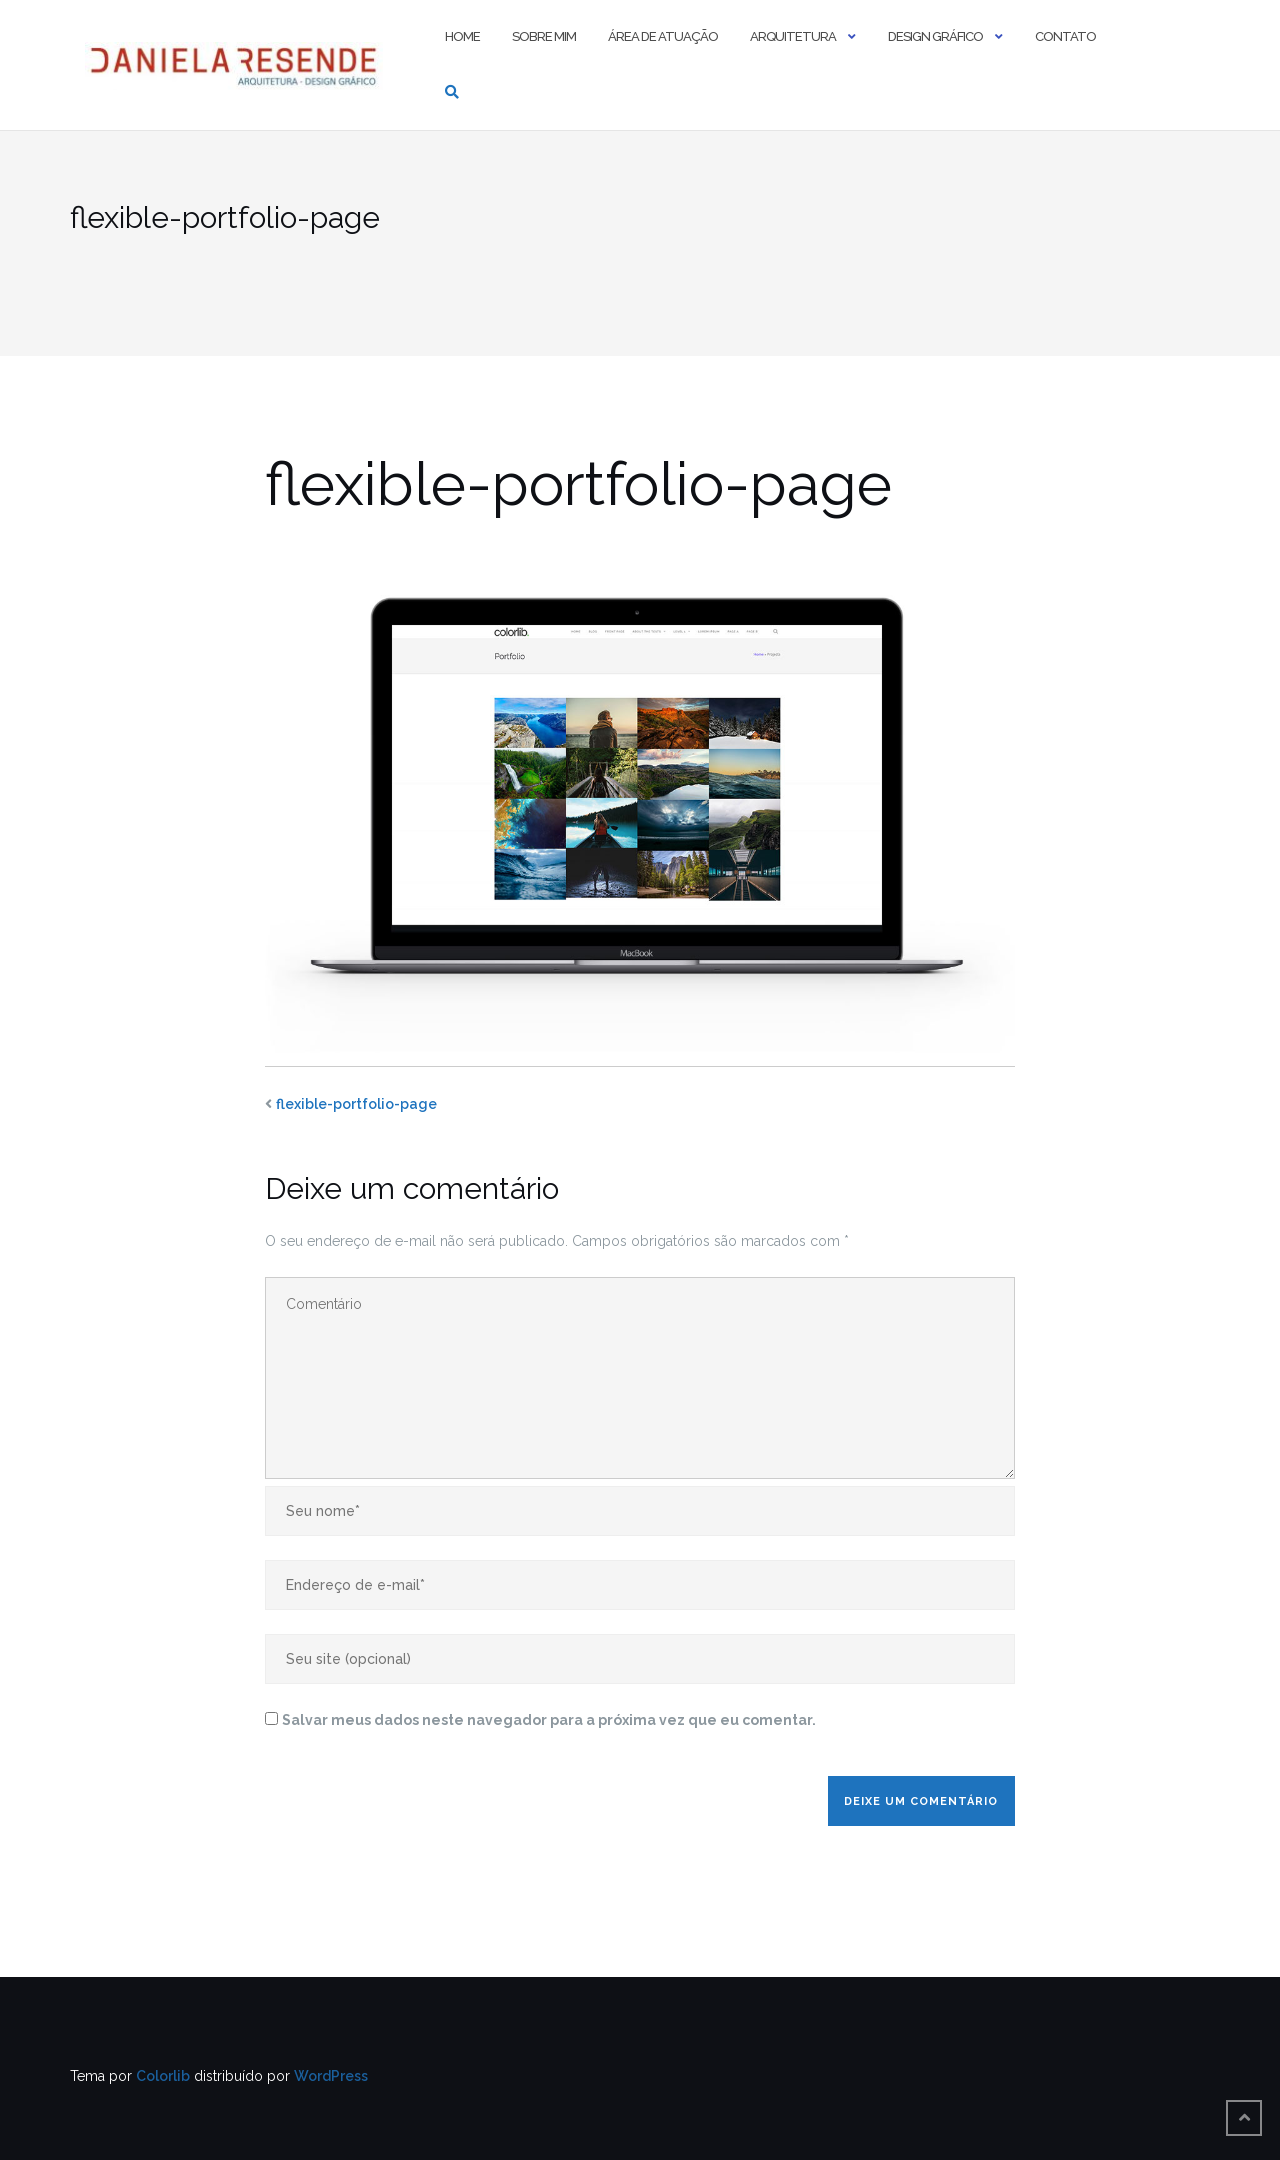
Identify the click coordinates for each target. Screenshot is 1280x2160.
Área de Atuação (663, 36)
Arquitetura (793, 36)
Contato (1065, 36)
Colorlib (163, 2076)
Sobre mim (544, 36)
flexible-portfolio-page (356, 1104)
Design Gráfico (935, 36)
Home (462, 36)
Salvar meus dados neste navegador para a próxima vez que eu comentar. (549, 1720)
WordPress (331, 2076)
